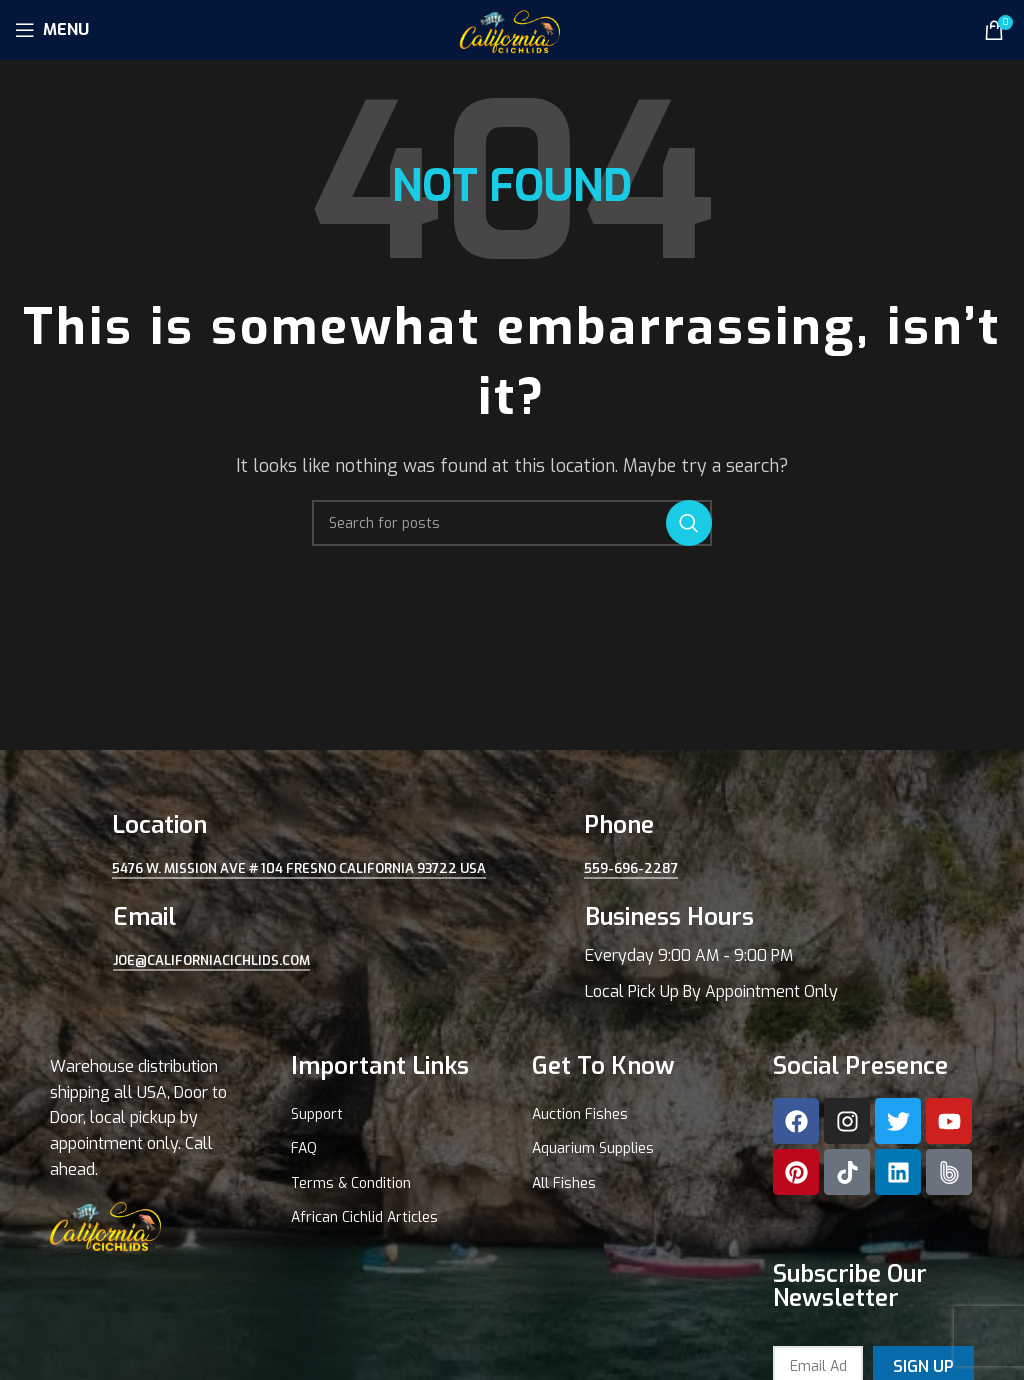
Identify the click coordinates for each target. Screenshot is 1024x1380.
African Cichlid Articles (364, 1217)
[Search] (512, 523)
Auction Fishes (580, 1114)
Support (317, 1114)
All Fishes (564, 1183)
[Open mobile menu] (52, 30)
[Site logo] (511, 28)
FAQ (304, 1148)
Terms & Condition (351, 1183)
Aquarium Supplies (593, 1148)
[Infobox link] (748, 953)
